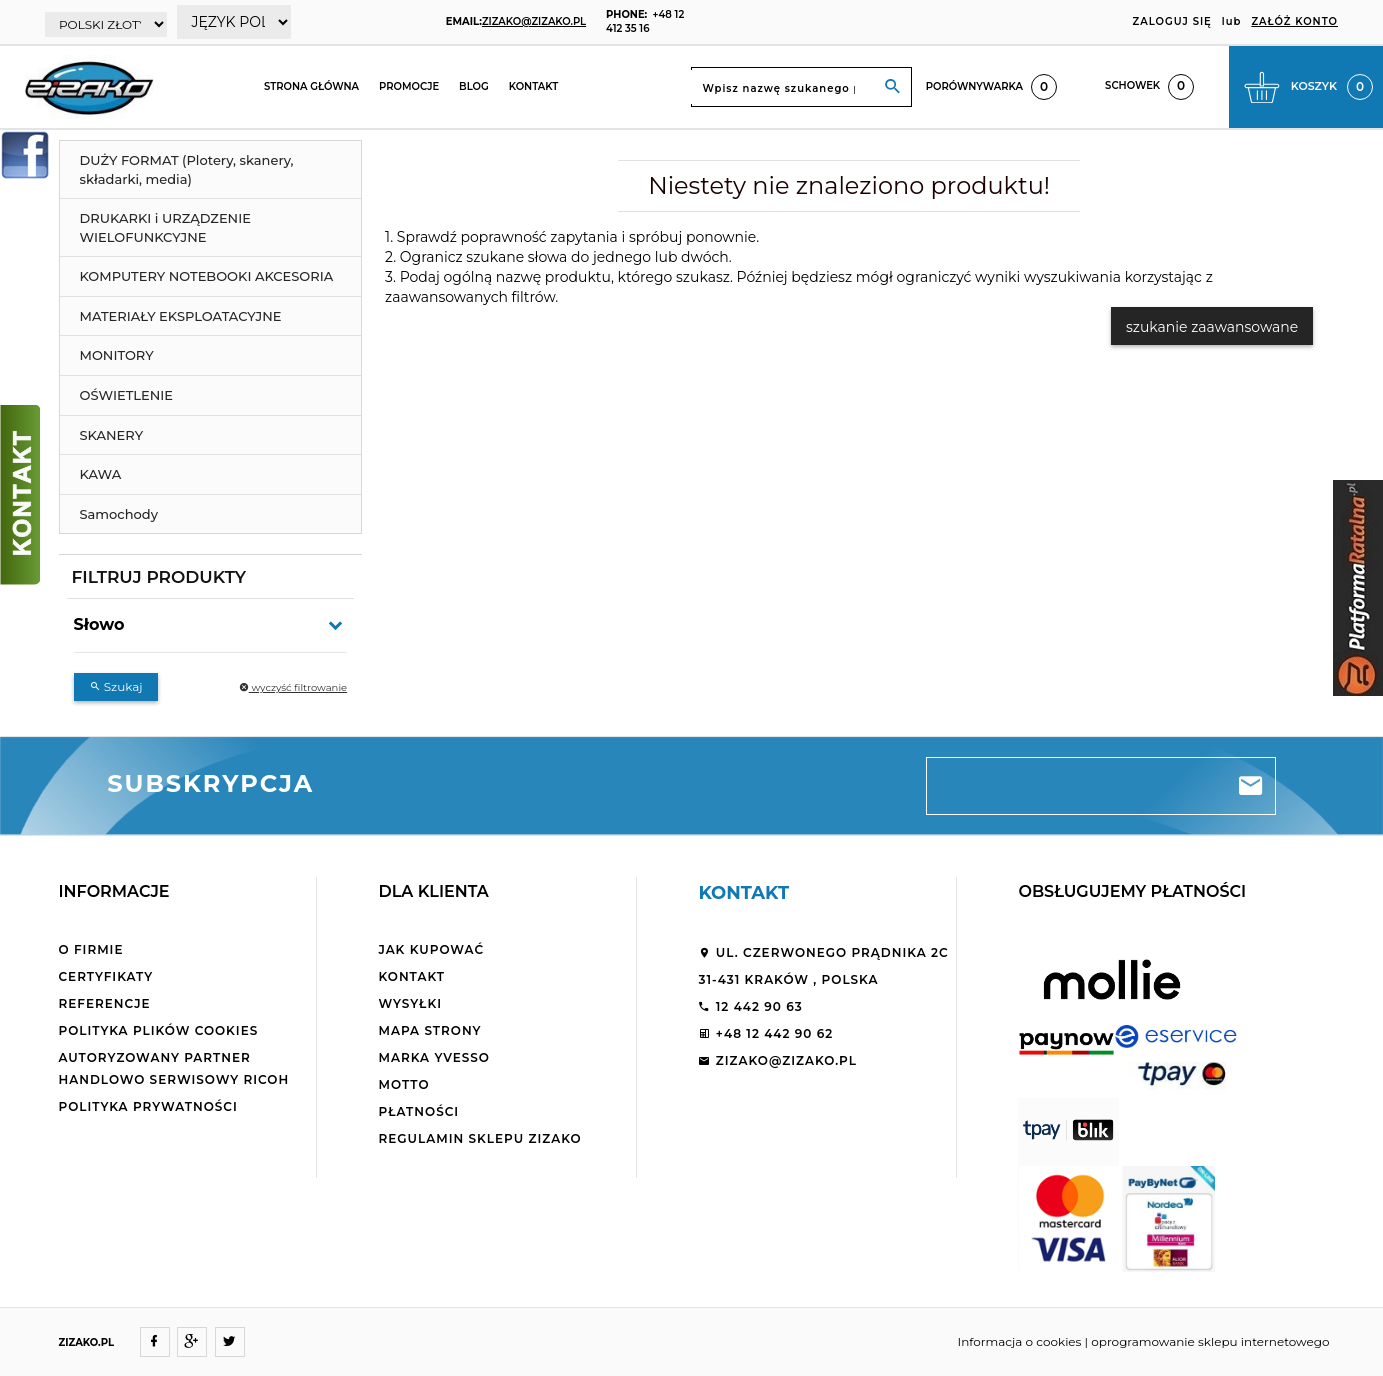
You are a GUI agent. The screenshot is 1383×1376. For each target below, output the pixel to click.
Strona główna (311, 86)
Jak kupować (431, 949)
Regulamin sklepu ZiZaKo (479, 1138)
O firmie (91, 949)
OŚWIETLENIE (127, 395)
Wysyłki (410, 1003)
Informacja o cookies (1020, 1341)
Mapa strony (429, 1030)
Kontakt (534, 86)
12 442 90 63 (750, 1006)
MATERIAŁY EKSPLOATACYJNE (181, 316)
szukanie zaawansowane (1212, 327)
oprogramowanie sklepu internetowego (1210, 1341)
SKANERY (112, 435)
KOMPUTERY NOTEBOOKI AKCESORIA (207, 276)
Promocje (409, 86)
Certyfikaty (106, 976)
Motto (403, 1084)
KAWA (101, 474)
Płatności (418, 1111)
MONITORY (117, 355)
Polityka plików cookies (159, 1030)
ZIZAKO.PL (87, 1342)
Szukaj (116, 686)
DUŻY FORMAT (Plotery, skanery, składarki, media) (187, 169)
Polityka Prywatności (148, 1106)
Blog (474, 86)
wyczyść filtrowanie (293, 687)
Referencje (105, 1003)
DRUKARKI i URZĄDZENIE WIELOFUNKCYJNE (165, 227)
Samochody (119, 514)
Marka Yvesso (433, 1057)
